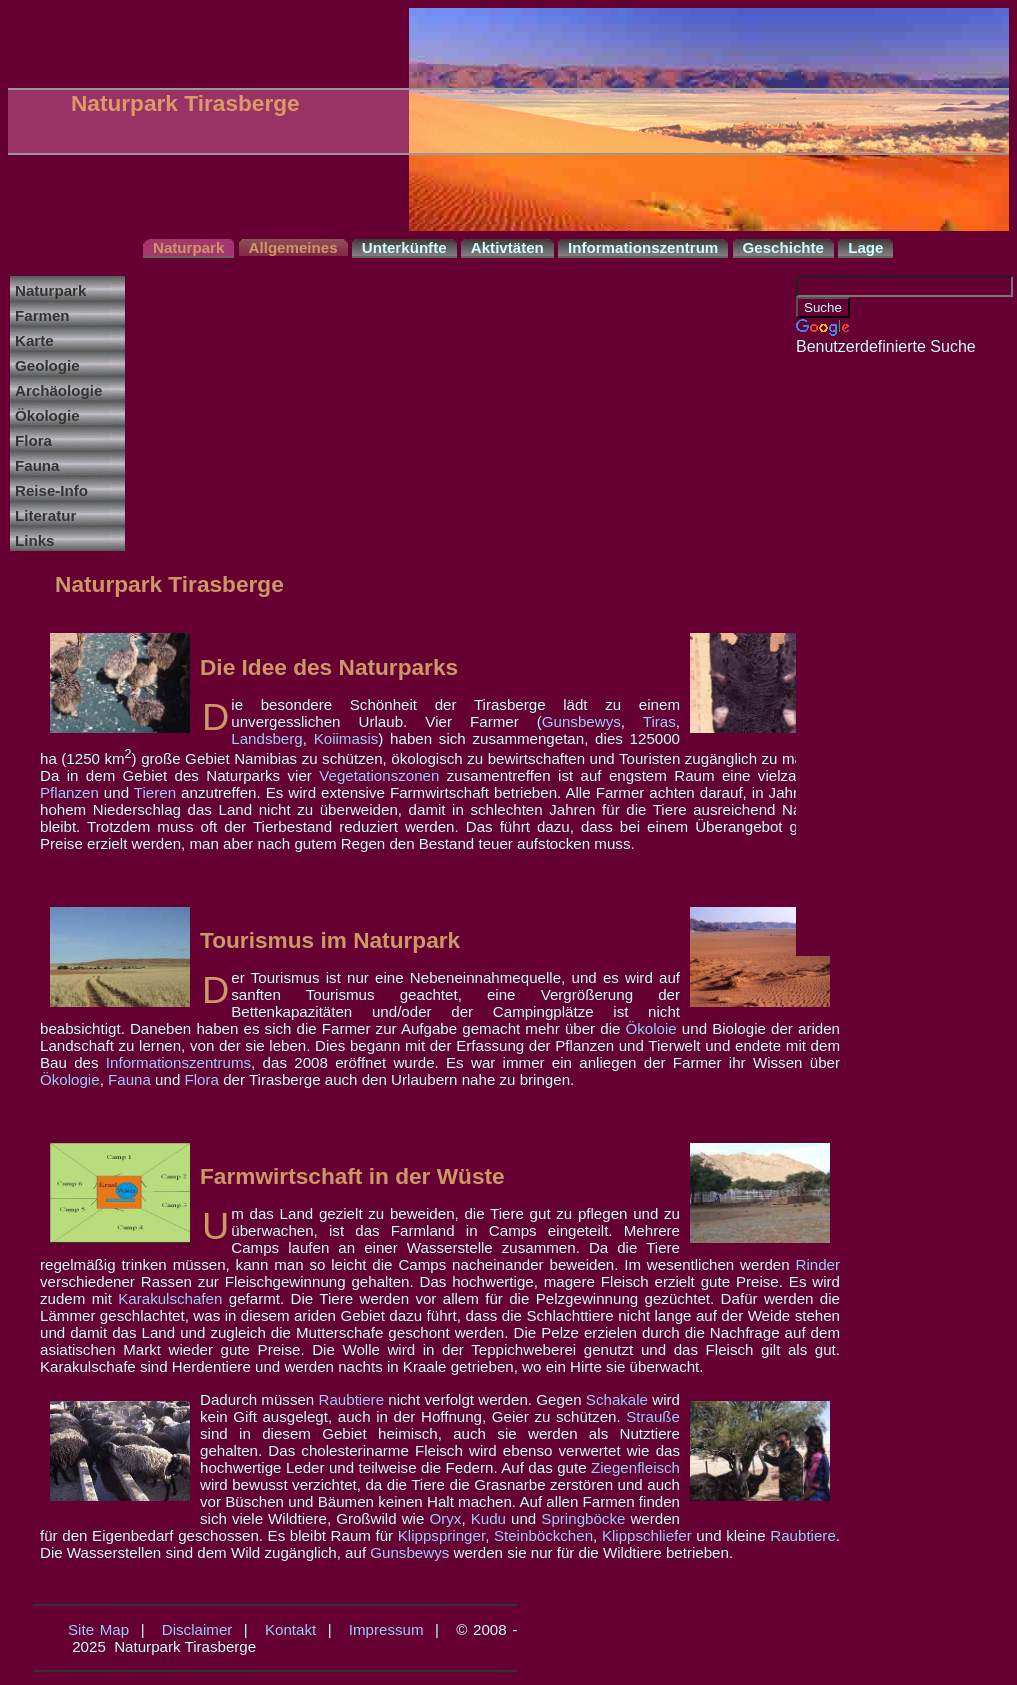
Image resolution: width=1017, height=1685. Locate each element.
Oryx (445, 1518)
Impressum (386, 1629)
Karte (34, 340)
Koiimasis (346, 738)
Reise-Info (51, 490)
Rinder (817, 1264)
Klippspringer (441, 1535)
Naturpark (50, 290)
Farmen (42, 315)
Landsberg (266, 738)
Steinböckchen (543, 1535)
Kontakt (290, 1629)
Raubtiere (352, 1399)
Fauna (37, 465)
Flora (33, 440)
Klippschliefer (647, 1535)
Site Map (98, 1629)
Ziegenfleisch (635, 1467)
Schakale (617, 1399)
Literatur (45, 515)
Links (34, 540)
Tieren (155, 792)
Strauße (653, 1416)
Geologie (47, 365)
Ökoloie (651, 1028)
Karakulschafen (170, 1298)
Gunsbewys (581, 721)
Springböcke (583, 1518)
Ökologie (47, 415)
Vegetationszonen (379, 775)
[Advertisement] (876, 656)
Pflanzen (69, 792)
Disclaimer (197, 1629)
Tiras (659, 721)
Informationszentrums (178, 1062)
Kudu (488, 1518)
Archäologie (58, 390)
